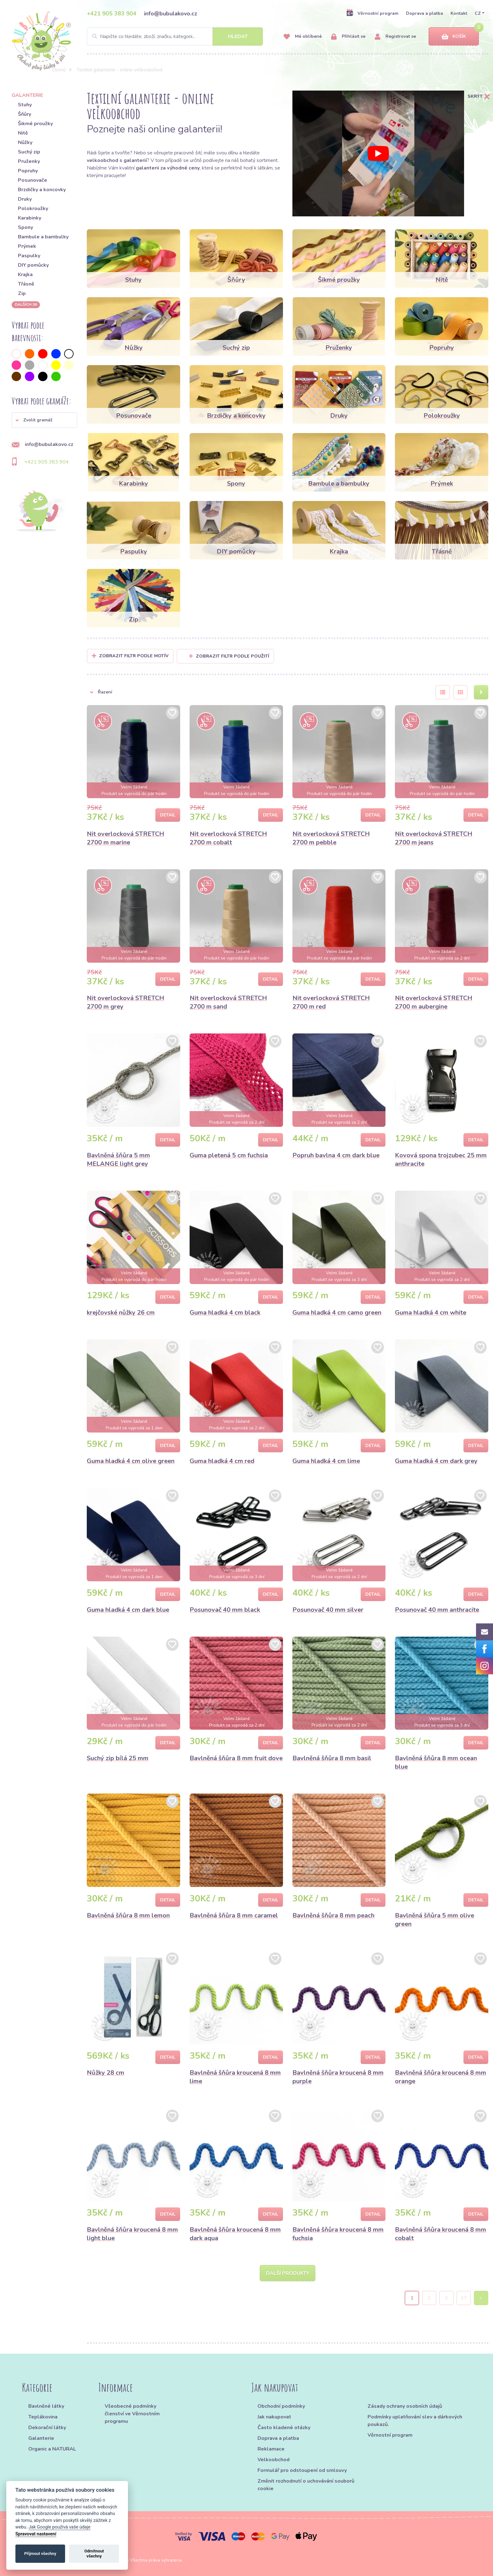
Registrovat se (395, 36)
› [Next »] (481, 2298)
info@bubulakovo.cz (170, 13)
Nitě (23, 133)
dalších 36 (26, 304)
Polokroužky (33, 208)
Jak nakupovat (274, 2416)
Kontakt (459, 13)
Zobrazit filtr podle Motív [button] (134, 656)
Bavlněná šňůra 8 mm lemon (128, 1915)
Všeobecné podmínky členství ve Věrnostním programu (132, 2414)
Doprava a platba (424, 13)
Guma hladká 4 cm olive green (130, 1461)
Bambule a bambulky (43, 236)
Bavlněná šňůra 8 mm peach (333, 1915)
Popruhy (28, 170)
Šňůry (24, 114)
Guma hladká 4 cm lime (326, 1461)
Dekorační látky (47, 2427)
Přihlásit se (348, 36)
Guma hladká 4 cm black (225, 1312)
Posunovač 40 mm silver (327, 1609)
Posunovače (32, 180)
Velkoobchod (274, 2459)
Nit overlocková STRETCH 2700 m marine (125, 838)
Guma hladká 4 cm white (430, 1312)
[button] (44, 420)
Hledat (238, 36)
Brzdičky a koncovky (42, 189)
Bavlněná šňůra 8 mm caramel (234, 1915)
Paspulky (29, 255)
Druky (25, 199)
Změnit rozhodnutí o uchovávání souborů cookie (306, 2485)
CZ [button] (478, 13)
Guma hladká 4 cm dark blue (128, 1609)
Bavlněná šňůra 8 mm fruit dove (236, 1758)
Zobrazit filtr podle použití (229, 656)
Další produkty (287, 2273)
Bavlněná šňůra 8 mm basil (331, 1758)
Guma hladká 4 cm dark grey (436, 1461)
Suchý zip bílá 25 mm (117, 1758)
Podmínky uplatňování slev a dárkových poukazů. (415, 2420)
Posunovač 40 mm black (225, 1609)
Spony (25, 227)
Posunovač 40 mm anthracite (437, 1609)
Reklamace (271, 2448)
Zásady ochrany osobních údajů (405, 2406)
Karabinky (29, 217)
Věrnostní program (372, 13)
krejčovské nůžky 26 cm (121, 1312)
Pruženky (29, 161)
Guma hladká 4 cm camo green (336, 1312)
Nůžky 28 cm (105, 2072)
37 (464, 2298)
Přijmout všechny (40, 2553)
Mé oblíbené (303, 36)
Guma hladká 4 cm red (222, 1461)
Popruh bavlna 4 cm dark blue (335, 1155)
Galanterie (41, 2438)
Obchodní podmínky (281, 2406)
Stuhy (25, 104)
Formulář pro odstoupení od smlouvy (302, 2470)
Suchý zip (29, 151)
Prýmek (27, 246)
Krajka (25, 274)
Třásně (26, 284)
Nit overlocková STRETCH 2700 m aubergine (433, 1002)
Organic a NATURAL (52, 2448)
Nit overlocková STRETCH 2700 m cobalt (228, 838)
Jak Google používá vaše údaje (60, 2527)
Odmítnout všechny (94, 2553)
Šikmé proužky (35, 123)
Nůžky (25, 142)
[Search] (175, 36)
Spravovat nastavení (35, 2534)
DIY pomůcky (33, 265)
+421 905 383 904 (111, 13)
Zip (22, 293)
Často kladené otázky (284, 2427)
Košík (453, 36)
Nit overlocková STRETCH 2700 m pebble (331, 838)
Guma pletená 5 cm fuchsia (229, 1155)
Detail (167, 815)
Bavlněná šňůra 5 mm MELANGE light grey (118, 1159)
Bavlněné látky (46, 2406)
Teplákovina (43, 2416)
